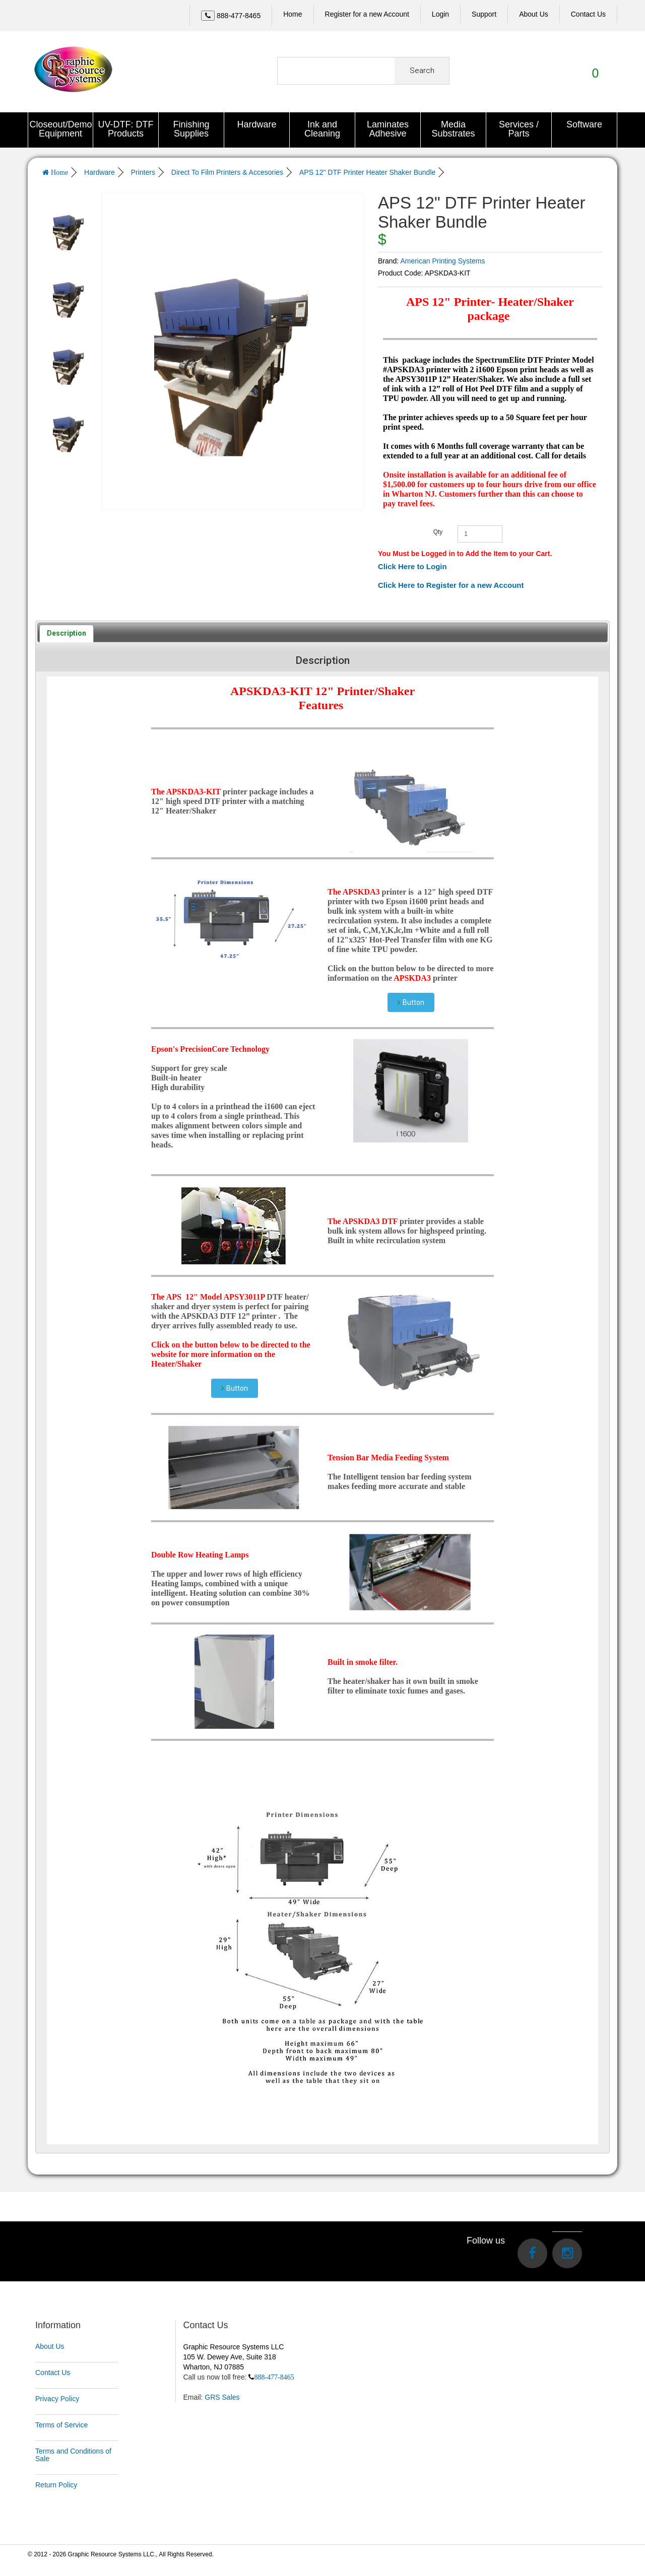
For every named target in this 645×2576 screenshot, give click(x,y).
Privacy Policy (57, 2398)
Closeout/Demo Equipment (61, 129)
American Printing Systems (442, 259)
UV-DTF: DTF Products (126, 129)
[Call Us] (231, 15)
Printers (143, 172)
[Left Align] (208, 16)
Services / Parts (519, 129)
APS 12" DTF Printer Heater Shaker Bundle (367, 172)
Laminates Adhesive (388, 129)
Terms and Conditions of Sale (73, 2454)
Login (440, 14)
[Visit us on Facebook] (532, 2252)
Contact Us (52, 2371)
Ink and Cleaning (322, 129)
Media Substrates (453, 129)
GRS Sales (222, 2396)
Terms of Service (61, 2424)
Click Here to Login (412, 565)
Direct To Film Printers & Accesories (227, 172)
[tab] (66, 632)
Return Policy (56, 2484)
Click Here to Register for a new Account (451, 583)
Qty (438, 530)
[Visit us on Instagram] (567, 2252)
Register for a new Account (367, 14)
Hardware (256, 124)
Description (66, 632)
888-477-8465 (274, 2376)
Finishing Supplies (191, 129)
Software (584, 124)
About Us (49, 2345)
